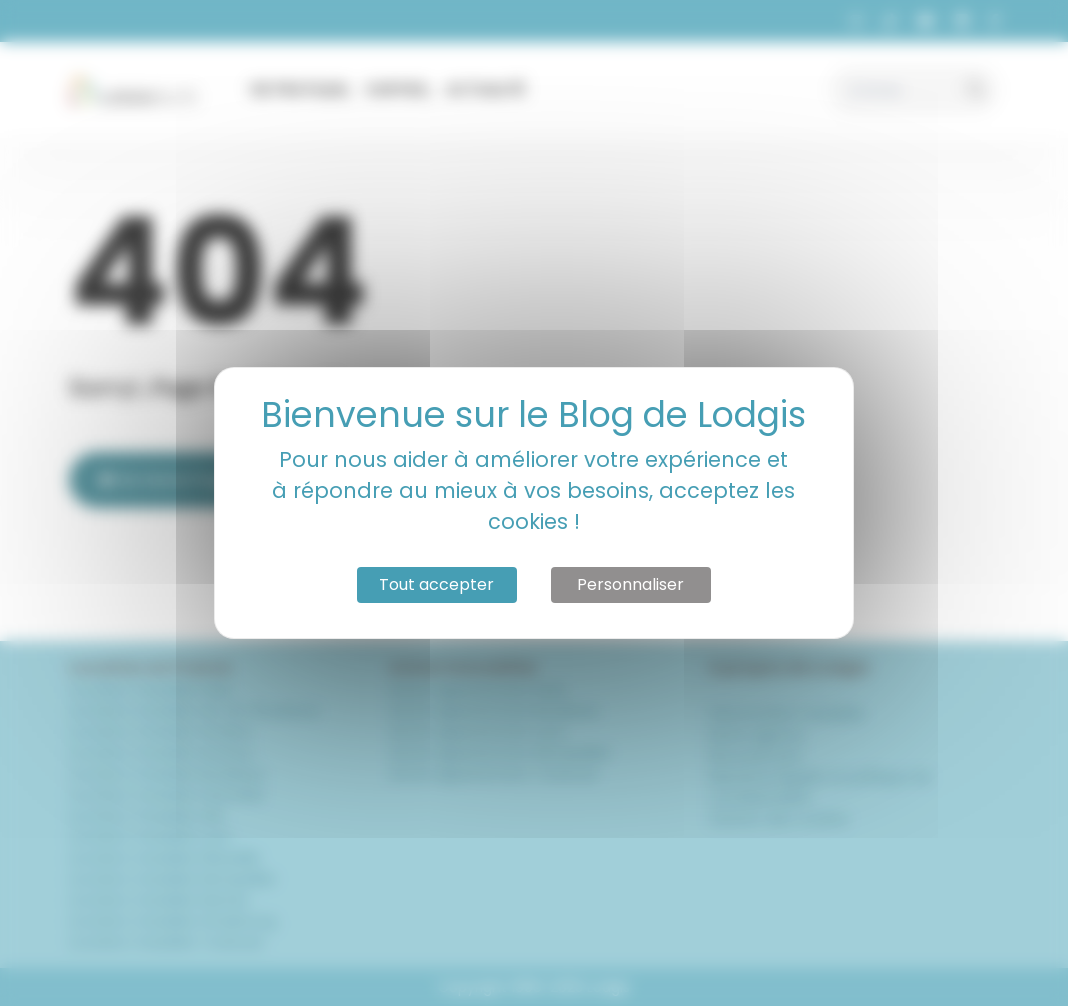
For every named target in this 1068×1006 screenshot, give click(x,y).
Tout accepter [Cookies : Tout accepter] (436, 584)
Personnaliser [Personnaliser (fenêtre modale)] (630, 584)
